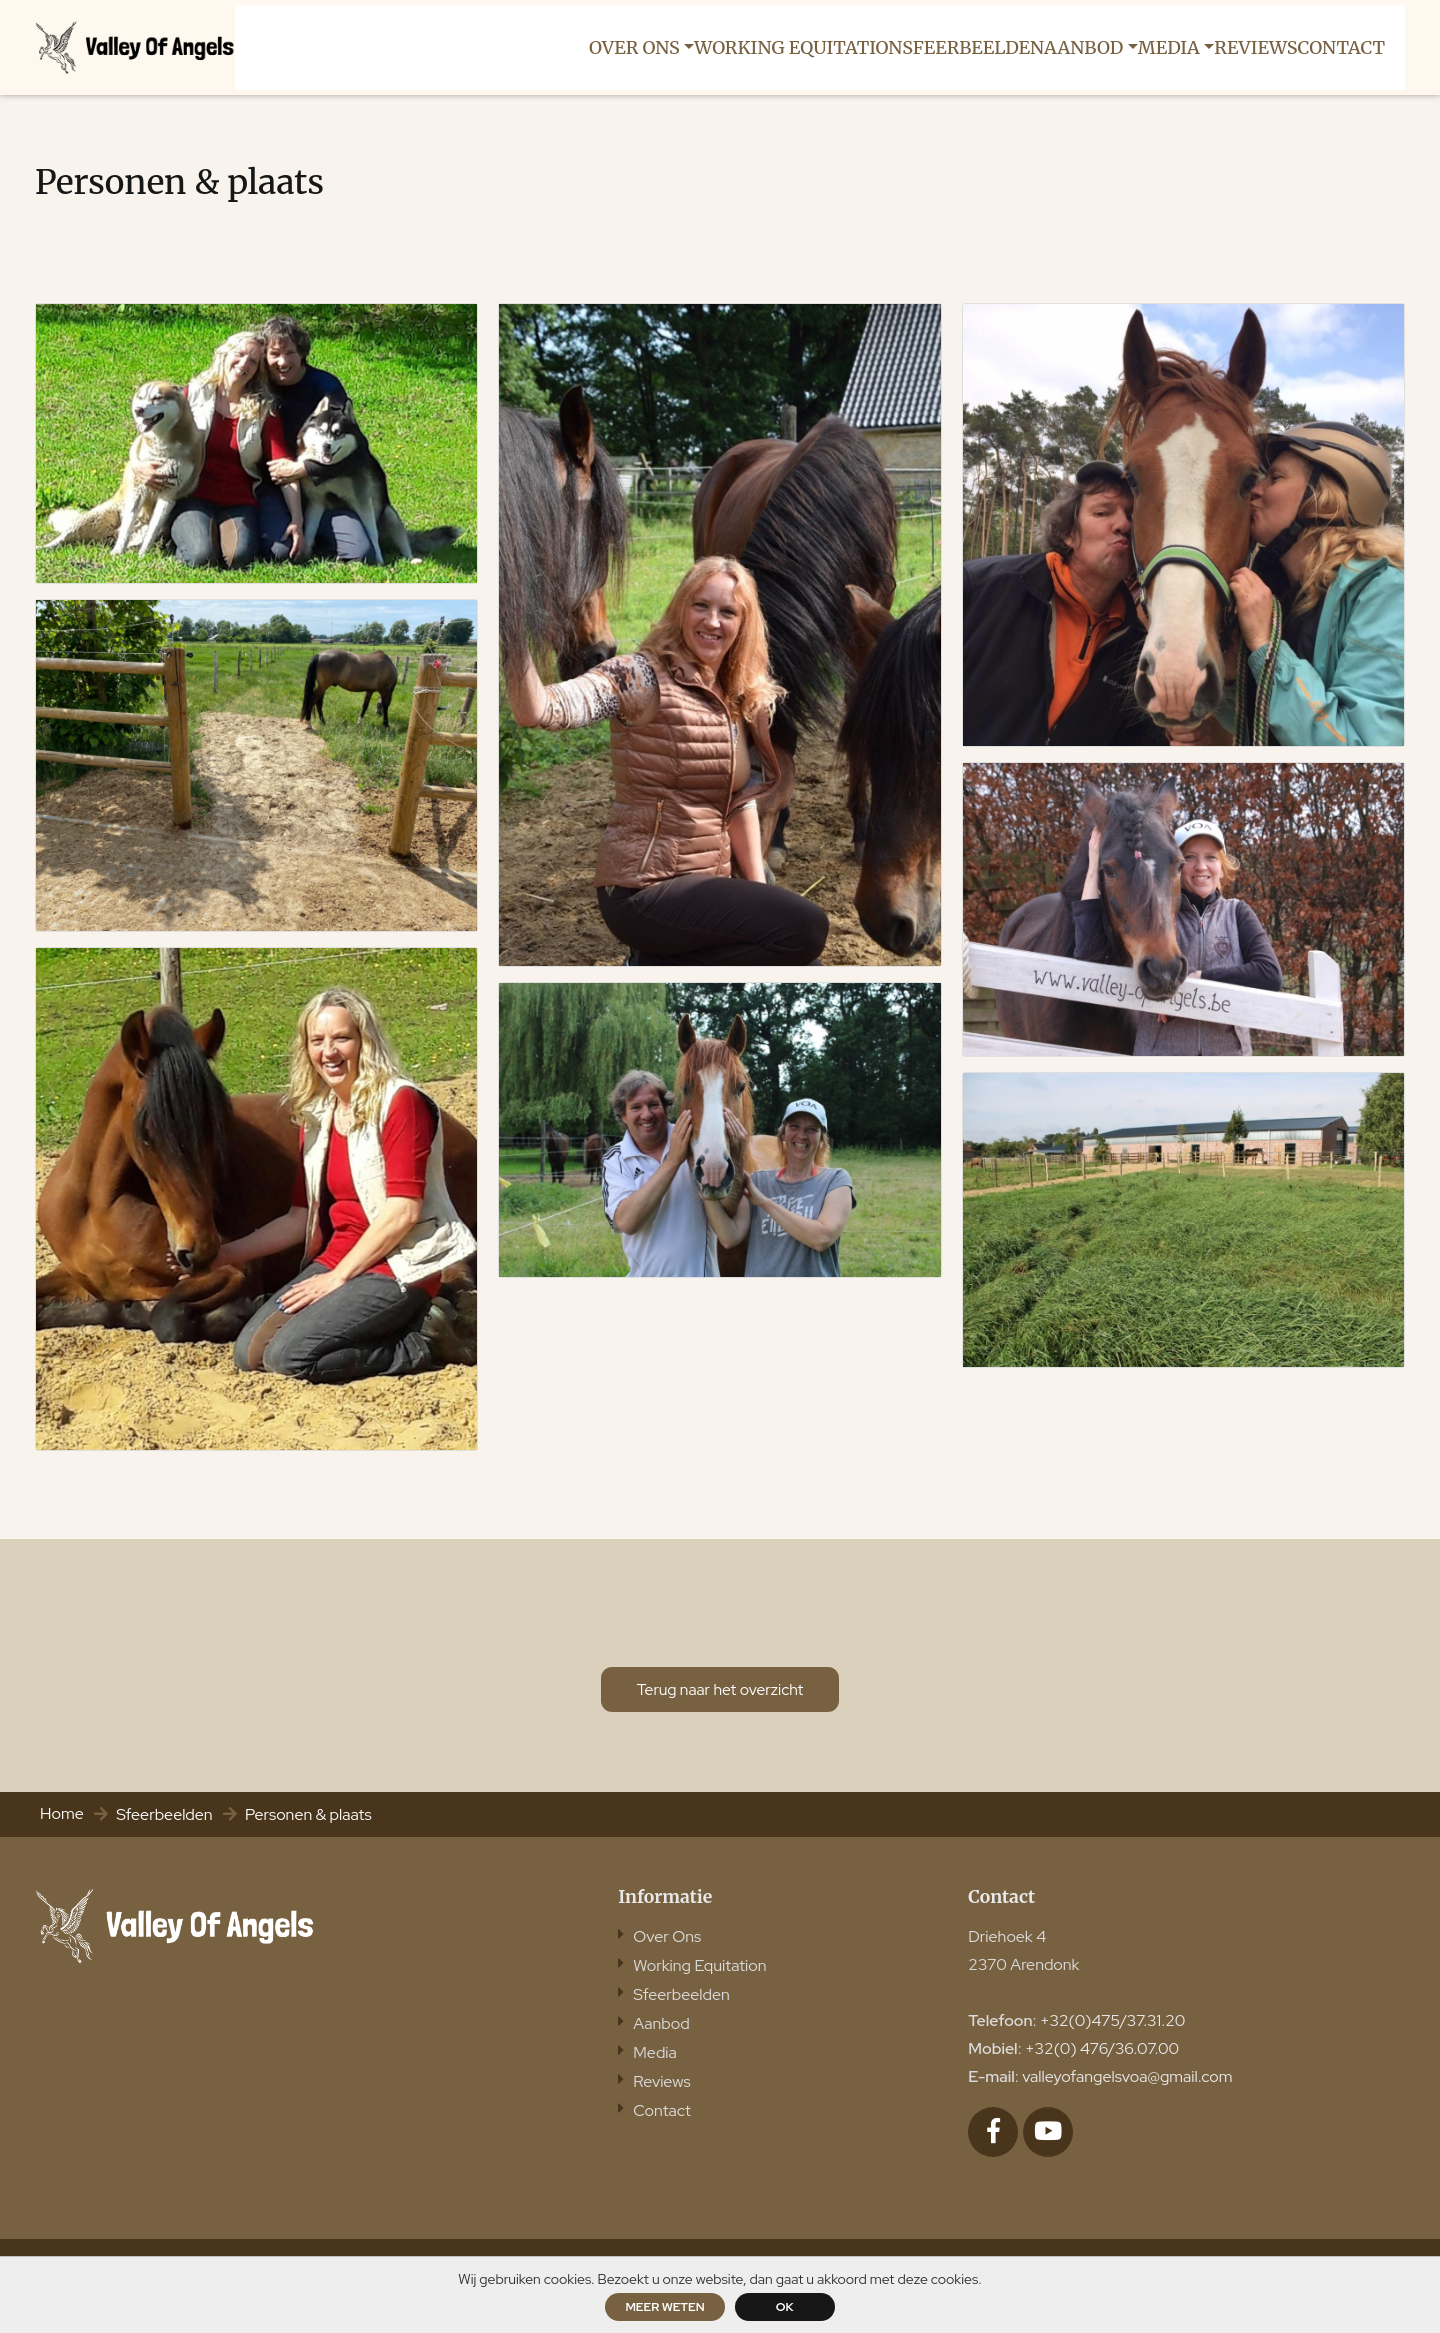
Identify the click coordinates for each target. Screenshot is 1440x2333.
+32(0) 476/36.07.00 (1102, 2066)
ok (785, 2307)
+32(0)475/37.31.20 (1112, 2038)
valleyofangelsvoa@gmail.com (1127, 2094)
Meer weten (664, 2307)
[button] (616, 49)
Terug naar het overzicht (720, 1704)
